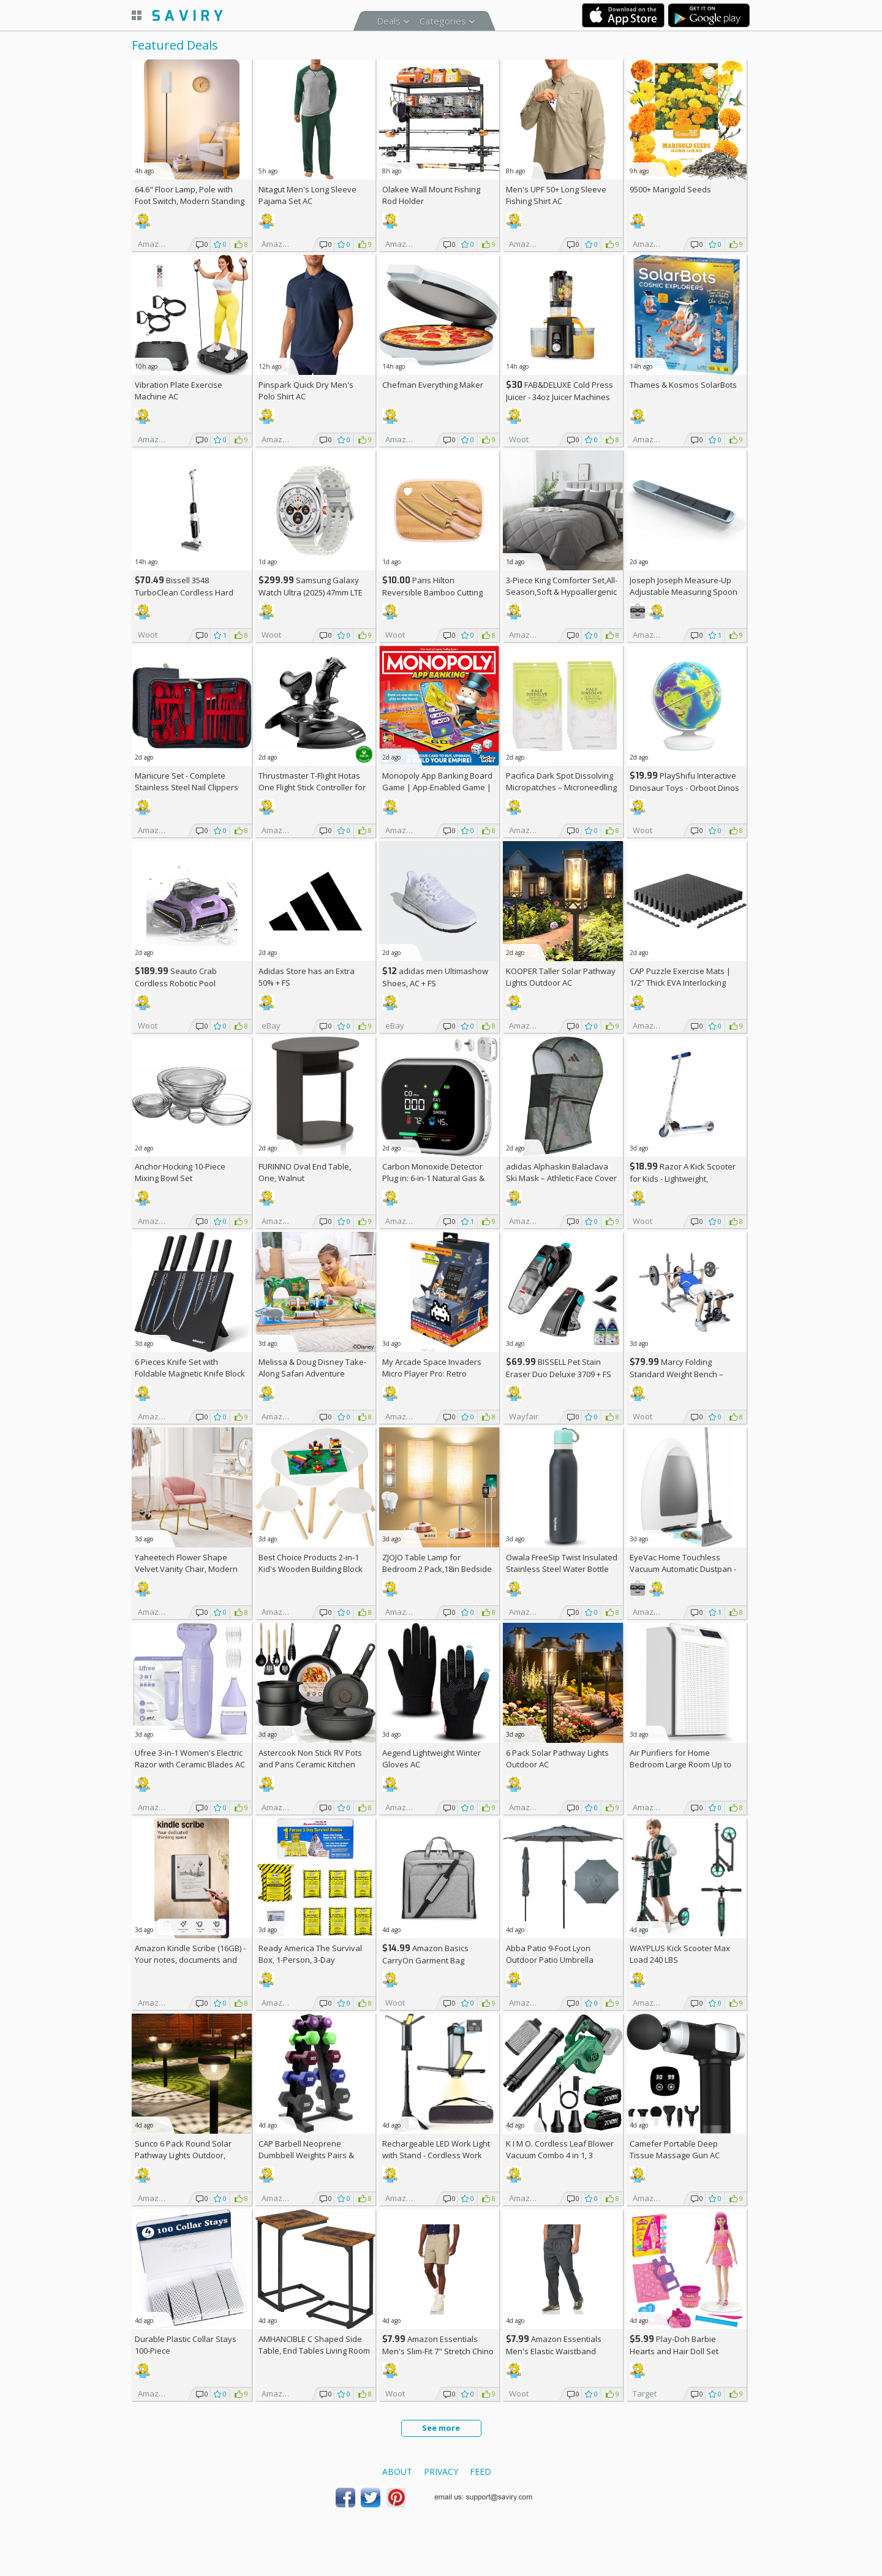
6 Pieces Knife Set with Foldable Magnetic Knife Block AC (190, 1373)
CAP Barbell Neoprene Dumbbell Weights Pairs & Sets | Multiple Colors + (306, 2155)
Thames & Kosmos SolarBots (683, 384)
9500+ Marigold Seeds (670, 189)
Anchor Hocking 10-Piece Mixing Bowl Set (180, 1172)
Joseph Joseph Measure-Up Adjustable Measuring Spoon (683, 586)
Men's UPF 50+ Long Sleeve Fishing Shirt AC (556, 195)
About (397, 2471)
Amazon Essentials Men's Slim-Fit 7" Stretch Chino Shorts (438, 2350)
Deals (389, 21)
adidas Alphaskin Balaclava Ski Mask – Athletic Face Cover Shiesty (561, 1178)
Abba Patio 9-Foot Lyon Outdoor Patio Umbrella (550, 1954)
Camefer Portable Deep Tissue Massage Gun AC (675, 2149)
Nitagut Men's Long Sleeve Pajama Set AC (307, 195)
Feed (480, 2471)
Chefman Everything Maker (432, 384)
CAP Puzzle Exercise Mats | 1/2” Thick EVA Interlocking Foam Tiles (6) (680, 982)
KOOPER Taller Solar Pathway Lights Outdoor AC (561, 976)
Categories (443, 21)
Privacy (441, 2471)
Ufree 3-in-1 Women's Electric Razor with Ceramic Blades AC (190, 1758)
